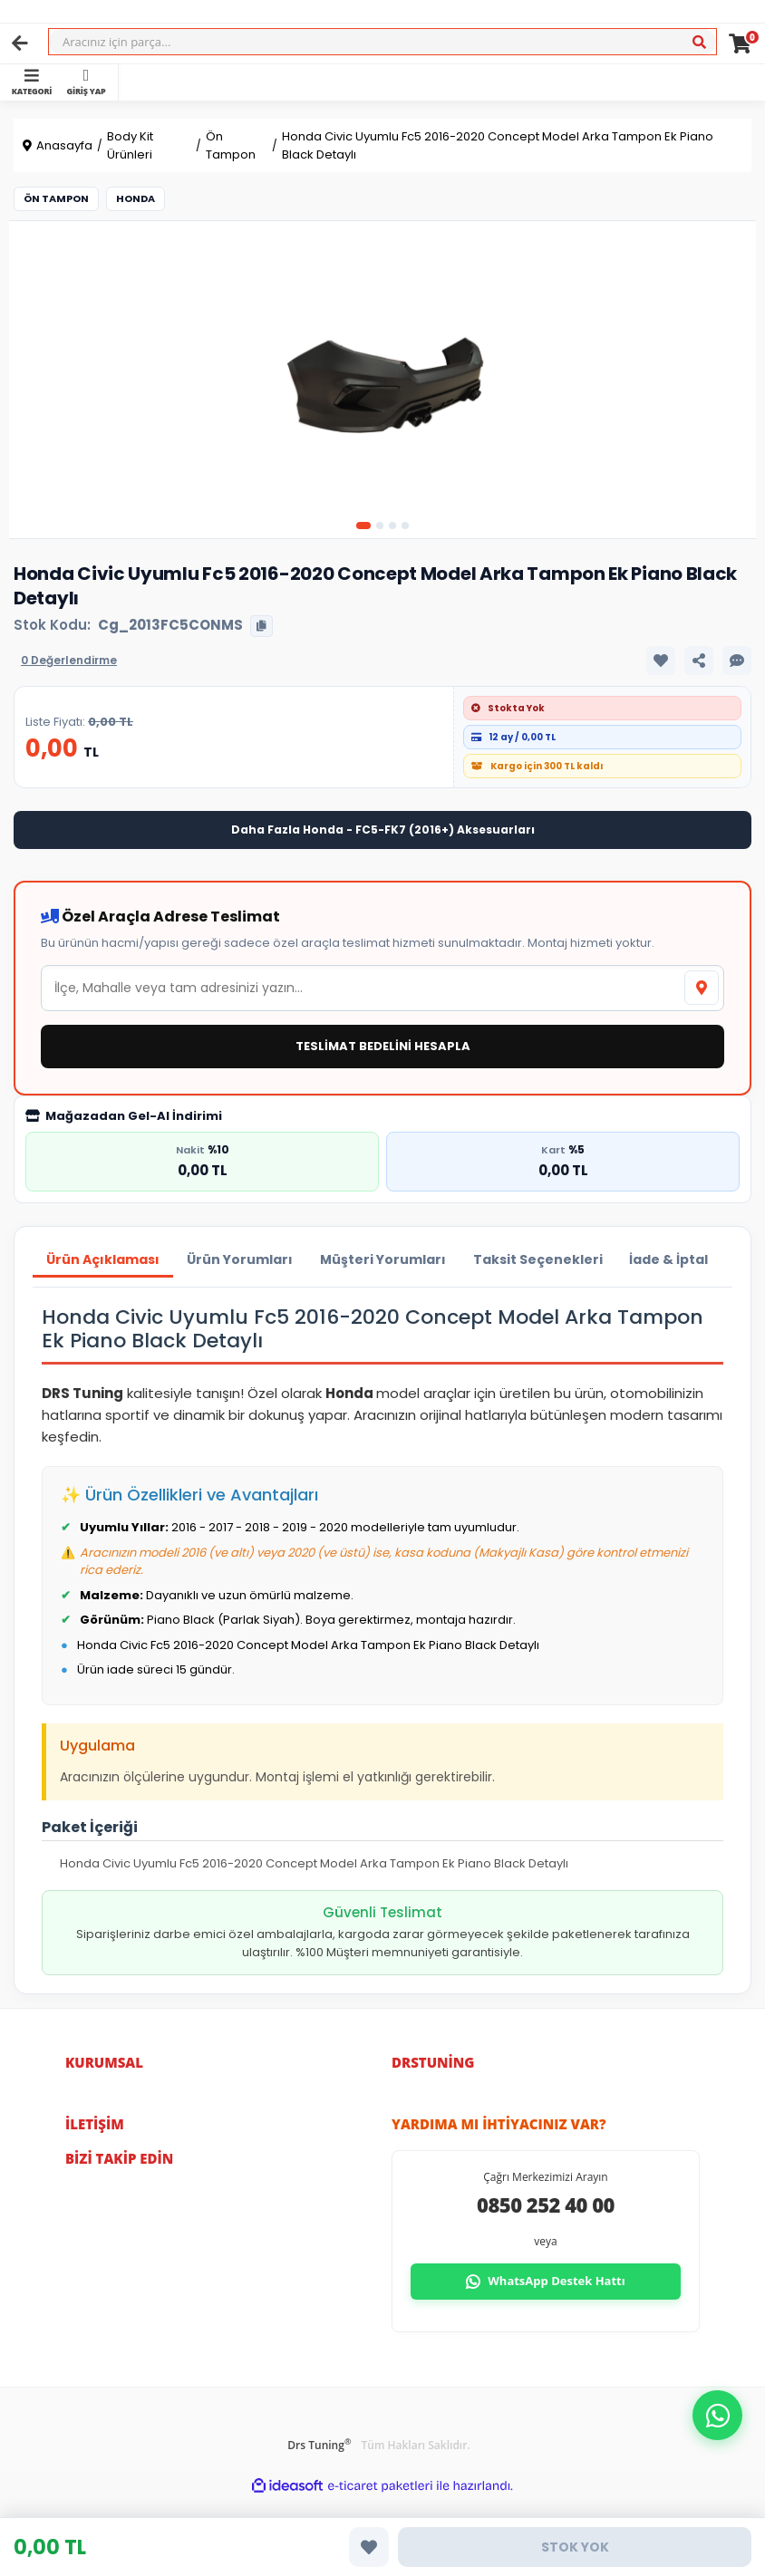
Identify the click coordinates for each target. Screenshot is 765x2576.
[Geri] (20, 43)
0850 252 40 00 (546, 2204)
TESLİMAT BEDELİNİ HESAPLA (382, 1046)
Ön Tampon (56, 198)
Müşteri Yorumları (383, 1259)
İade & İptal (669, 1259)
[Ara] (698, 42)
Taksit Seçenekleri (538, 1259)
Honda (135, 198)
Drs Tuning (319, 2445)
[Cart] (740, 43)
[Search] (382, 41)
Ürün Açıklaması (103, 1259)
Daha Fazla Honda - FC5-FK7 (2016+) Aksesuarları (383, 829)
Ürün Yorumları (240, 1259)
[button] (717, 2415)
